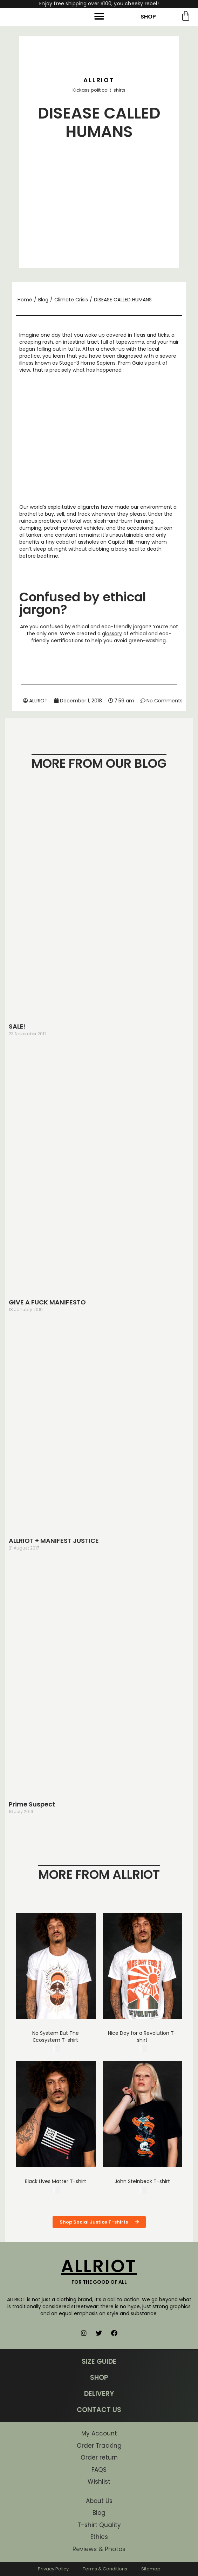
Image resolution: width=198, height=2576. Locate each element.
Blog (43, 299)
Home (25, 299)
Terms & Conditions (105, 2569)
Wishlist (99, 2481)
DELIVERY (99, 2393)
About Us (99, 2501)
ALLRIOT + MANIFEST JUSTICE (54, 1540)
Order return (99, 2457)
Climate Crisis (71, 299)
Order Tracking (99, 2445)
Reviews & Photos (99, 2549)
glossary (112, 633)
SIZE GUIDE (99, 2361)
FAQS (99, 2470)
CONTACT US (99, 2409)
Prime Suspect (32, 1804)
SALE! (17, 1026)
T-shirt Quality (99, 2525)
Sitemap (151, 2569)
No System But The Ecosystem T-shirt (55, 2037)
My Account (99, 2433)
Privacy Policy (53, 2569)
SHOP (148, 17)
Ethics (99, 2537)
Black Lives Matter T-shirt (55, 2181)
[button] (99, 16)
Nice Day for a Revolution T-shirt (142, 2037)
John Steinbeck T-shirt (142, 2181)
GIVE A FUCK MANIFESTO (47, 1302)
